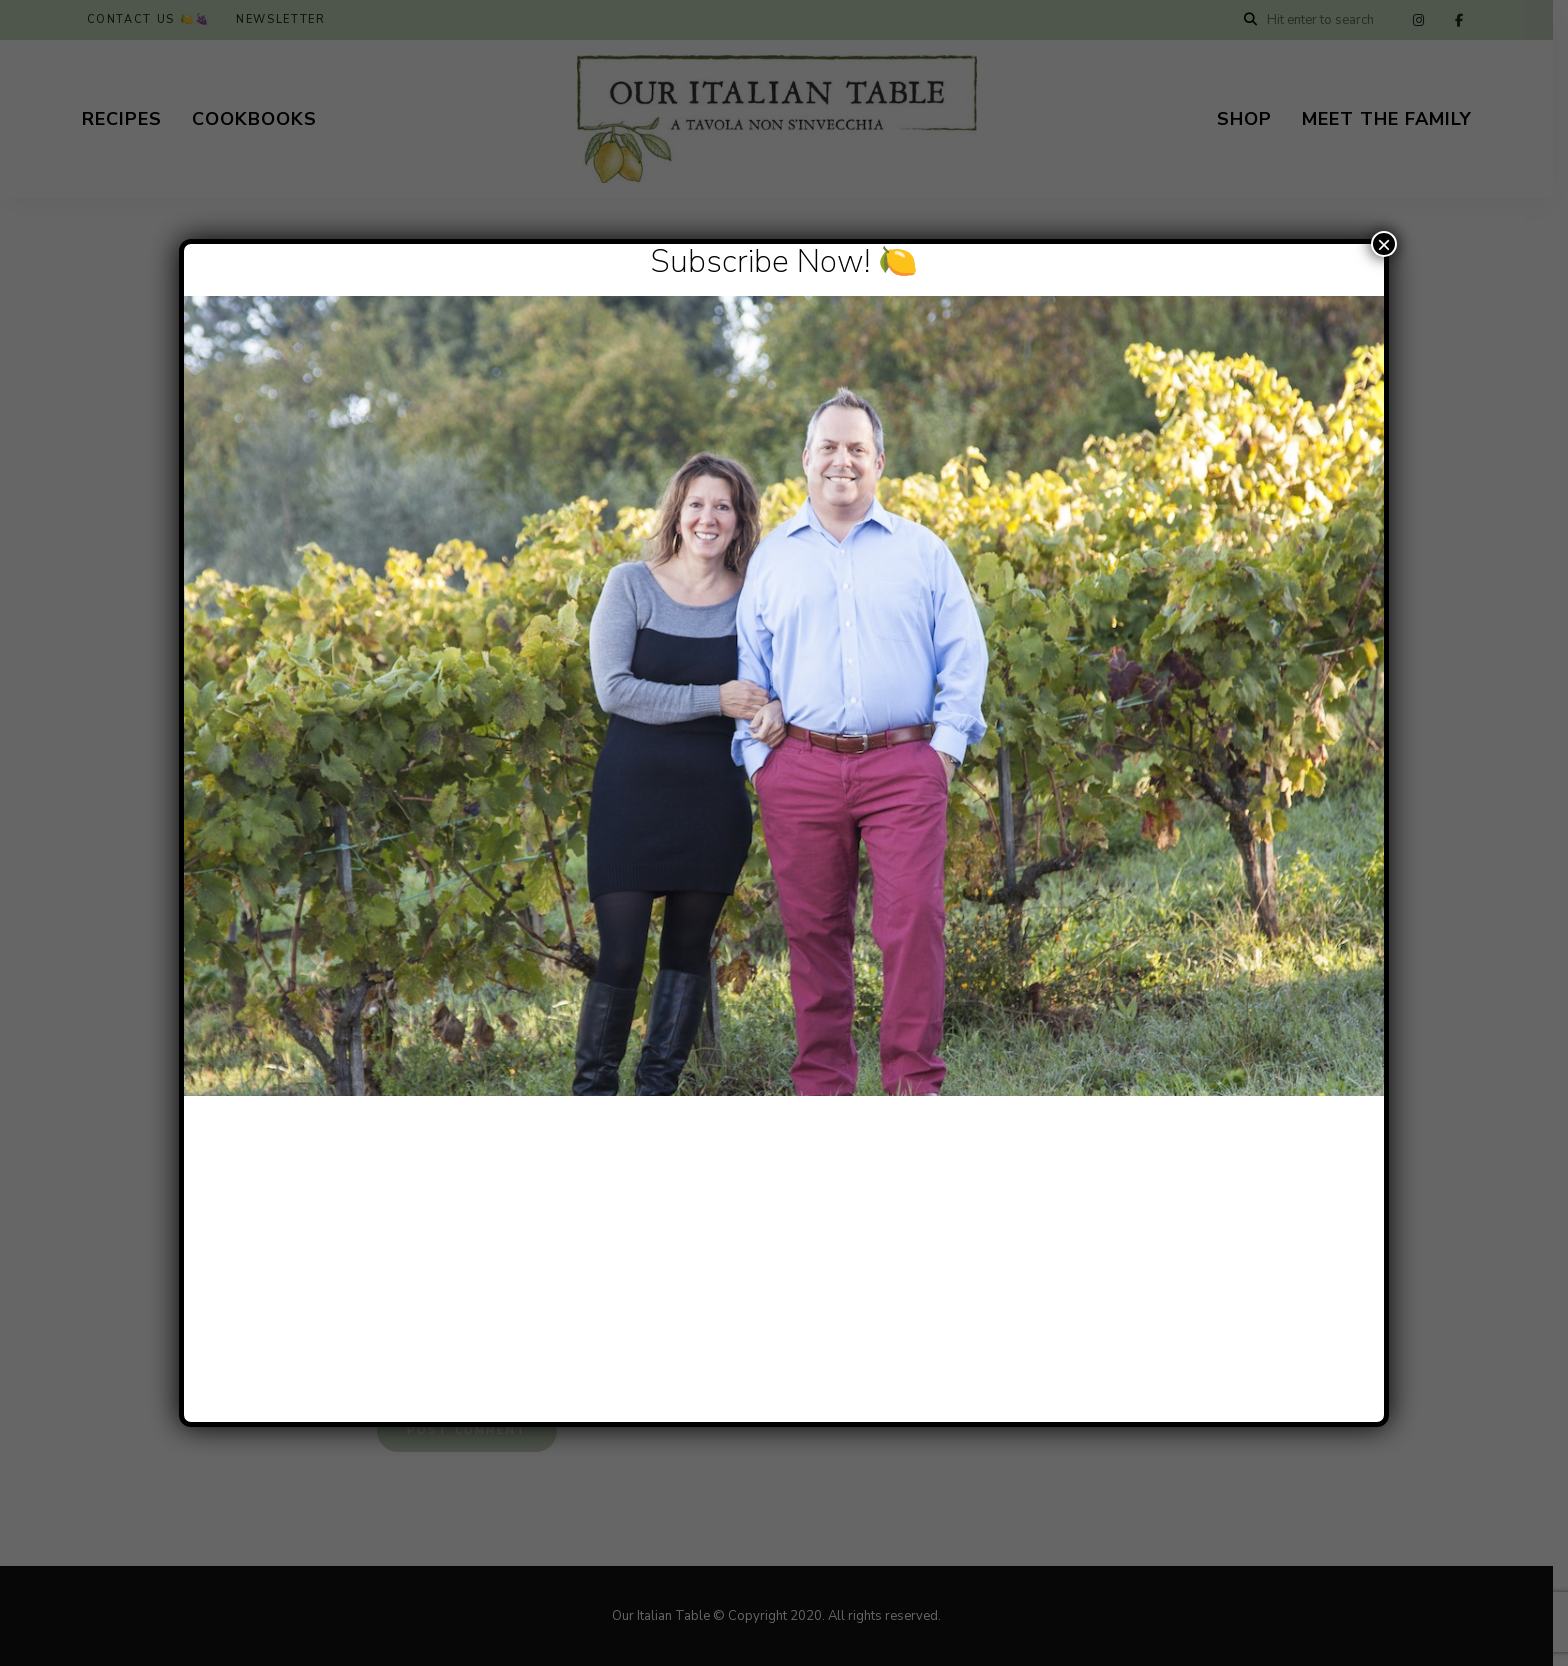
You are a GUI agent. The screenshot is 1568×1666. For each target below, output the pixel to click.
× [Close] (1384, 244)
